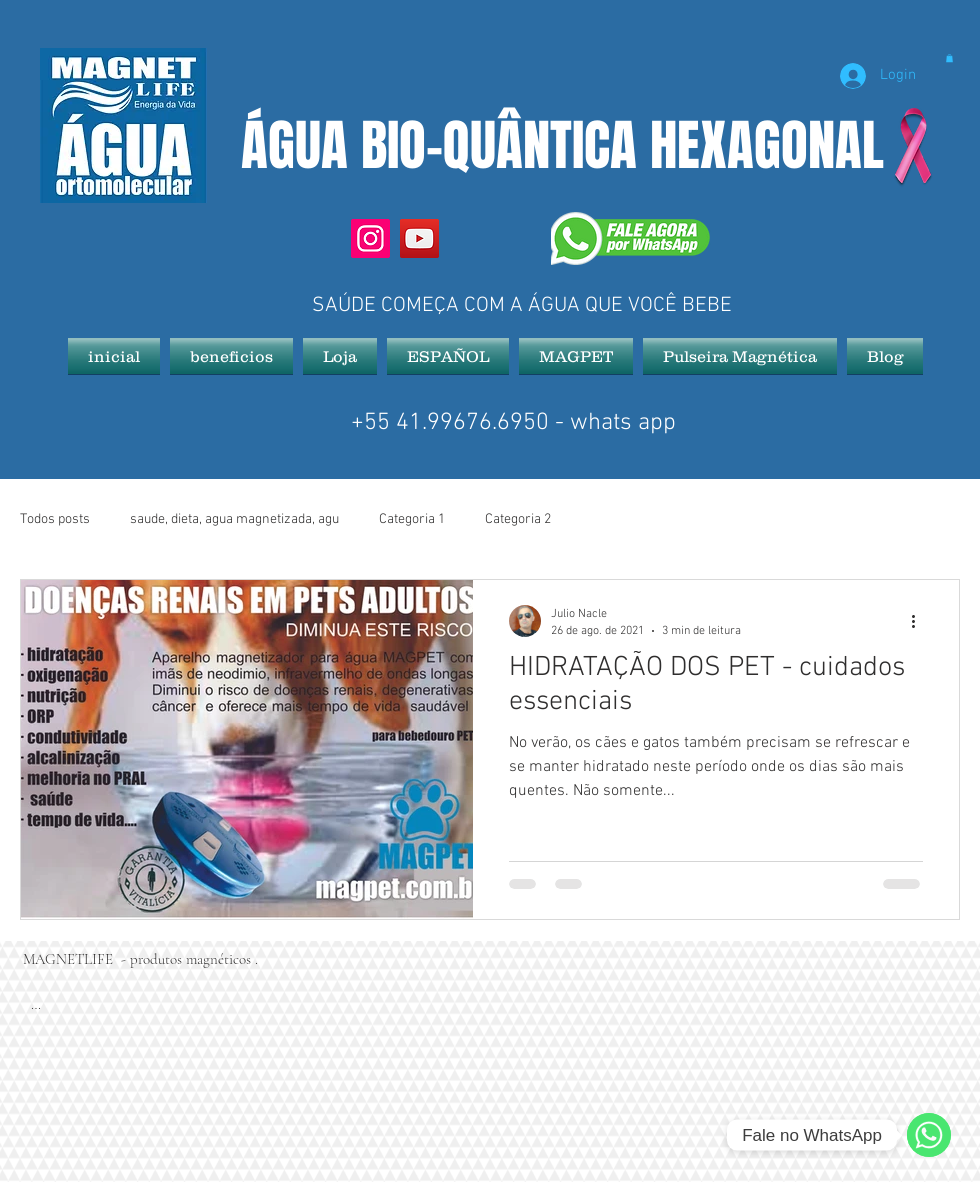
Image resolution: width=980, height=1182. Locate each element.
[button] (949, 58)
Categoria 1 (412, 519)
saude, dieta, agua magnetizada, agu (234, 519)
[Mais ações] (920, 621)
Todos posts (55, 519)
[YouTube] (419, 238)
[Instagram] (370, 238)
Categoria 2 (518, 519)
